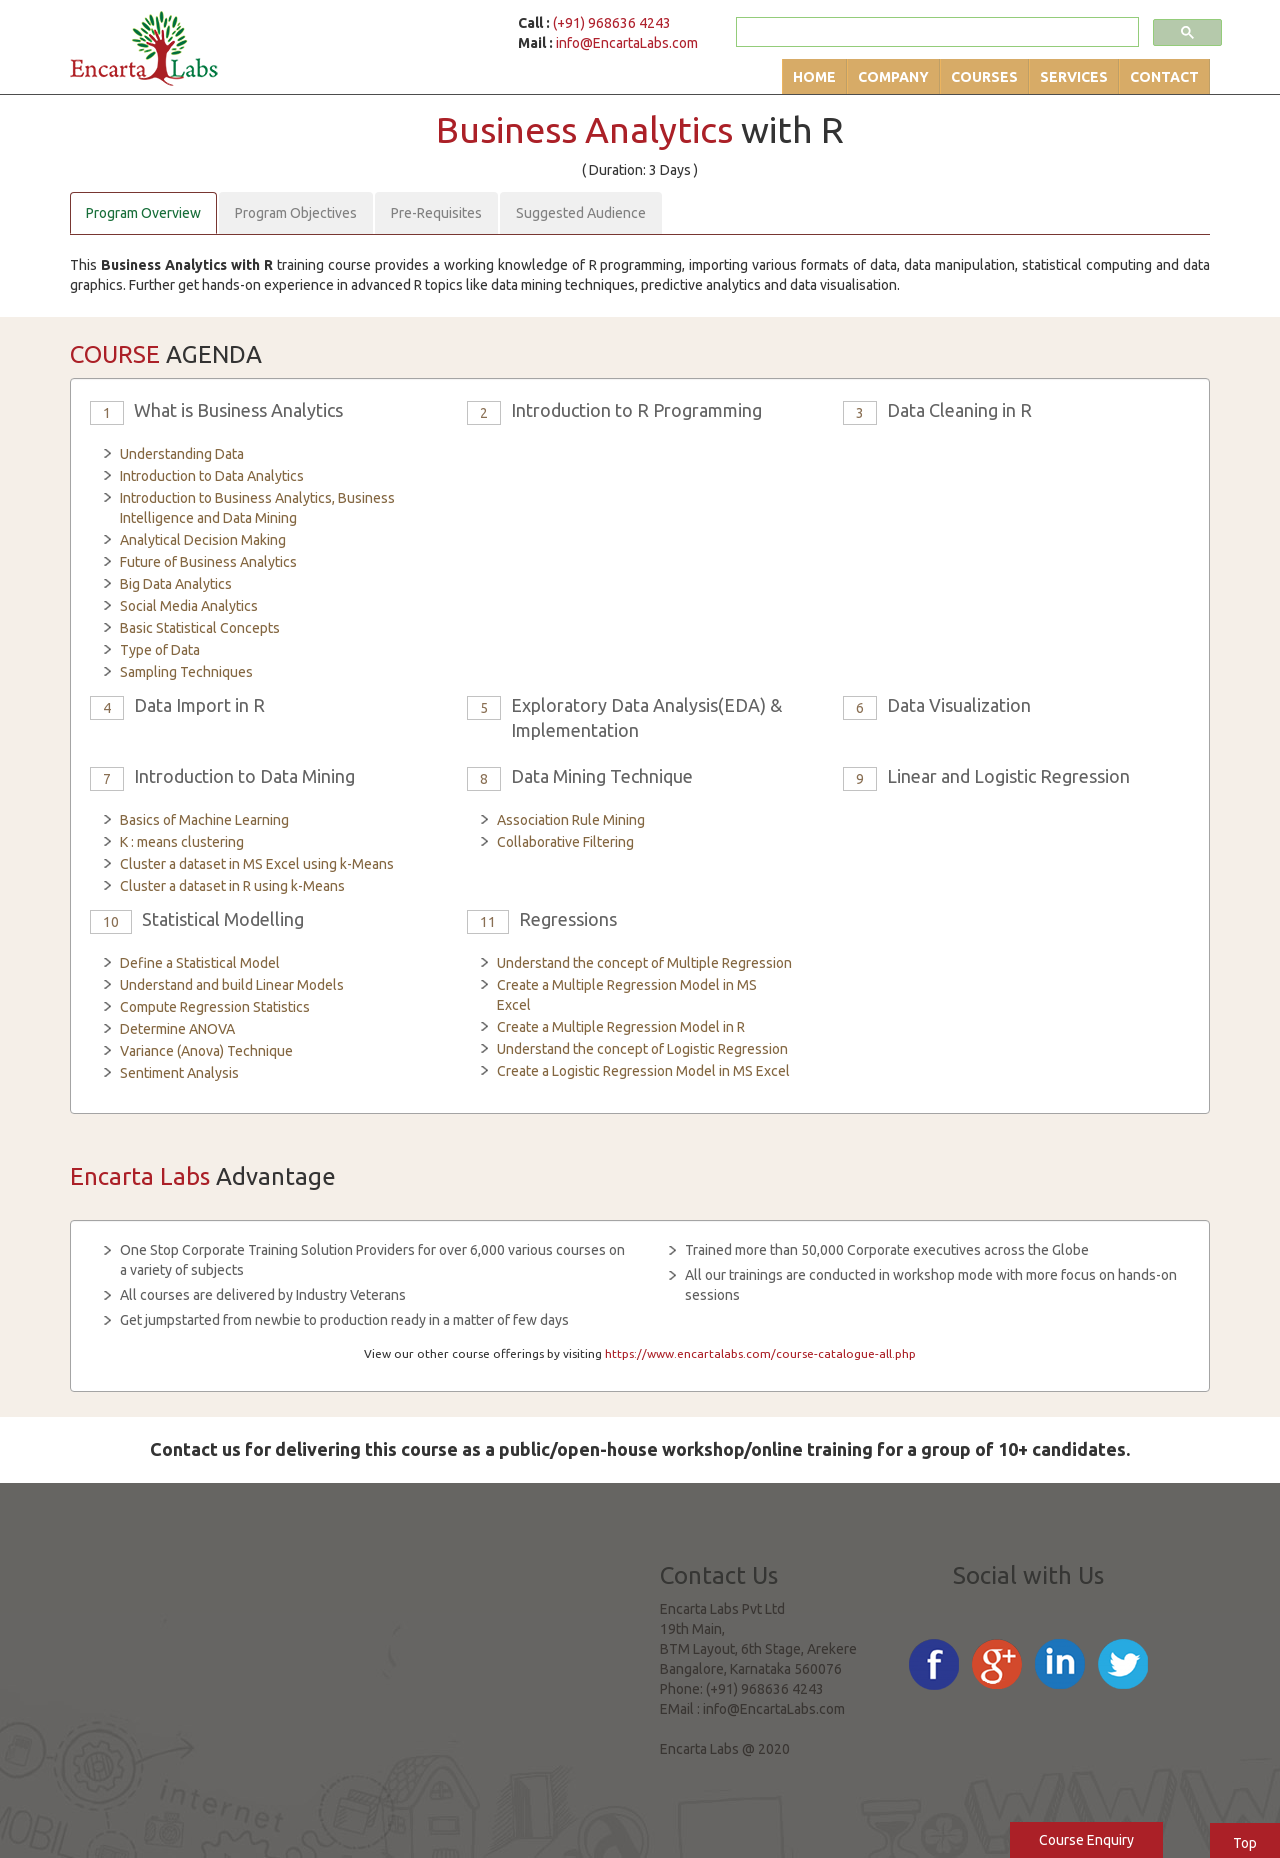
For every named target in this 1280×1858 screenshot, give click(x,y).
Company (893, 77)
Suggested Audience (581, 213)
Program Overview (143, 213)
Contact (1164, 77)
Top (1245, 1843)
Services (1074, 77)
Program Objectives (296, 213)
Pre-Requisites (436, 213)
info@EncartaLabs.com (627, 43)
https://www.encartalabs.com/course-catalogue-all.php (760, 1353)
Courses (984, 77)
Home (814, 77)
